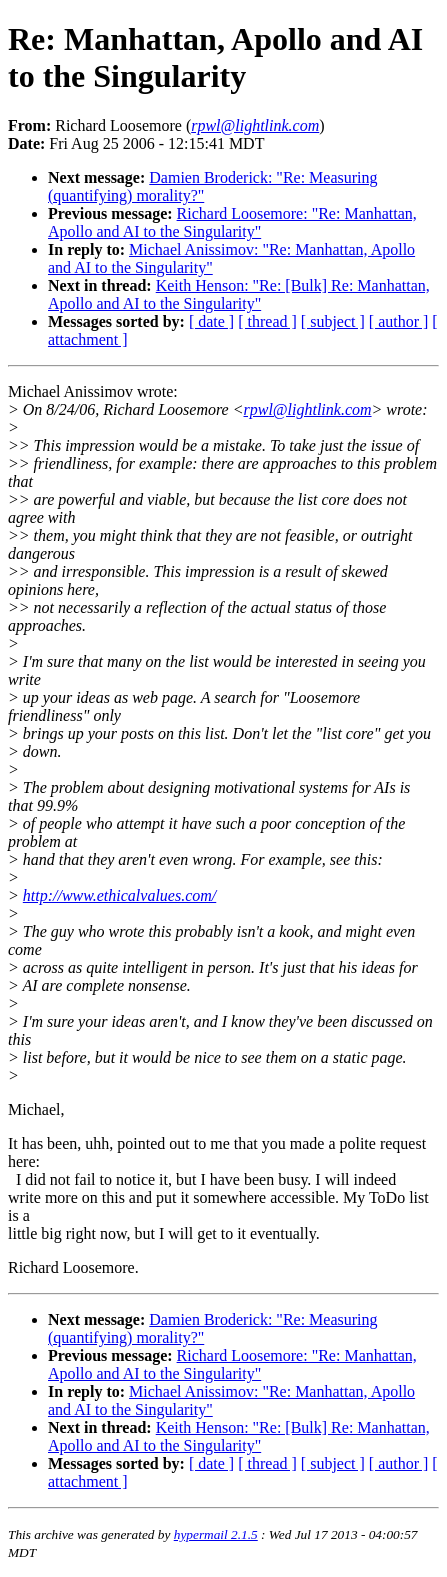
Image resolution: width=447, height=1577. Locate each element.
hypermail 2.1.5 (216, 1534)
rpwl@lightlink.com (308, 409)
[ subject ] (333, 321)
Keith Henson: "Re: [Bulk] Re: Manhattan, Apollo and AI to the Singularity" (239, 294)
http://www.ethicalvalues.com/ (119, 895)
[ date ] (211, 321)
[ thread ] (267, 321)
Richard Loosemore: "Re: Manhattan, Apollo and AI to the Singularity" (232, 222)
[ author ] (399, 321)
